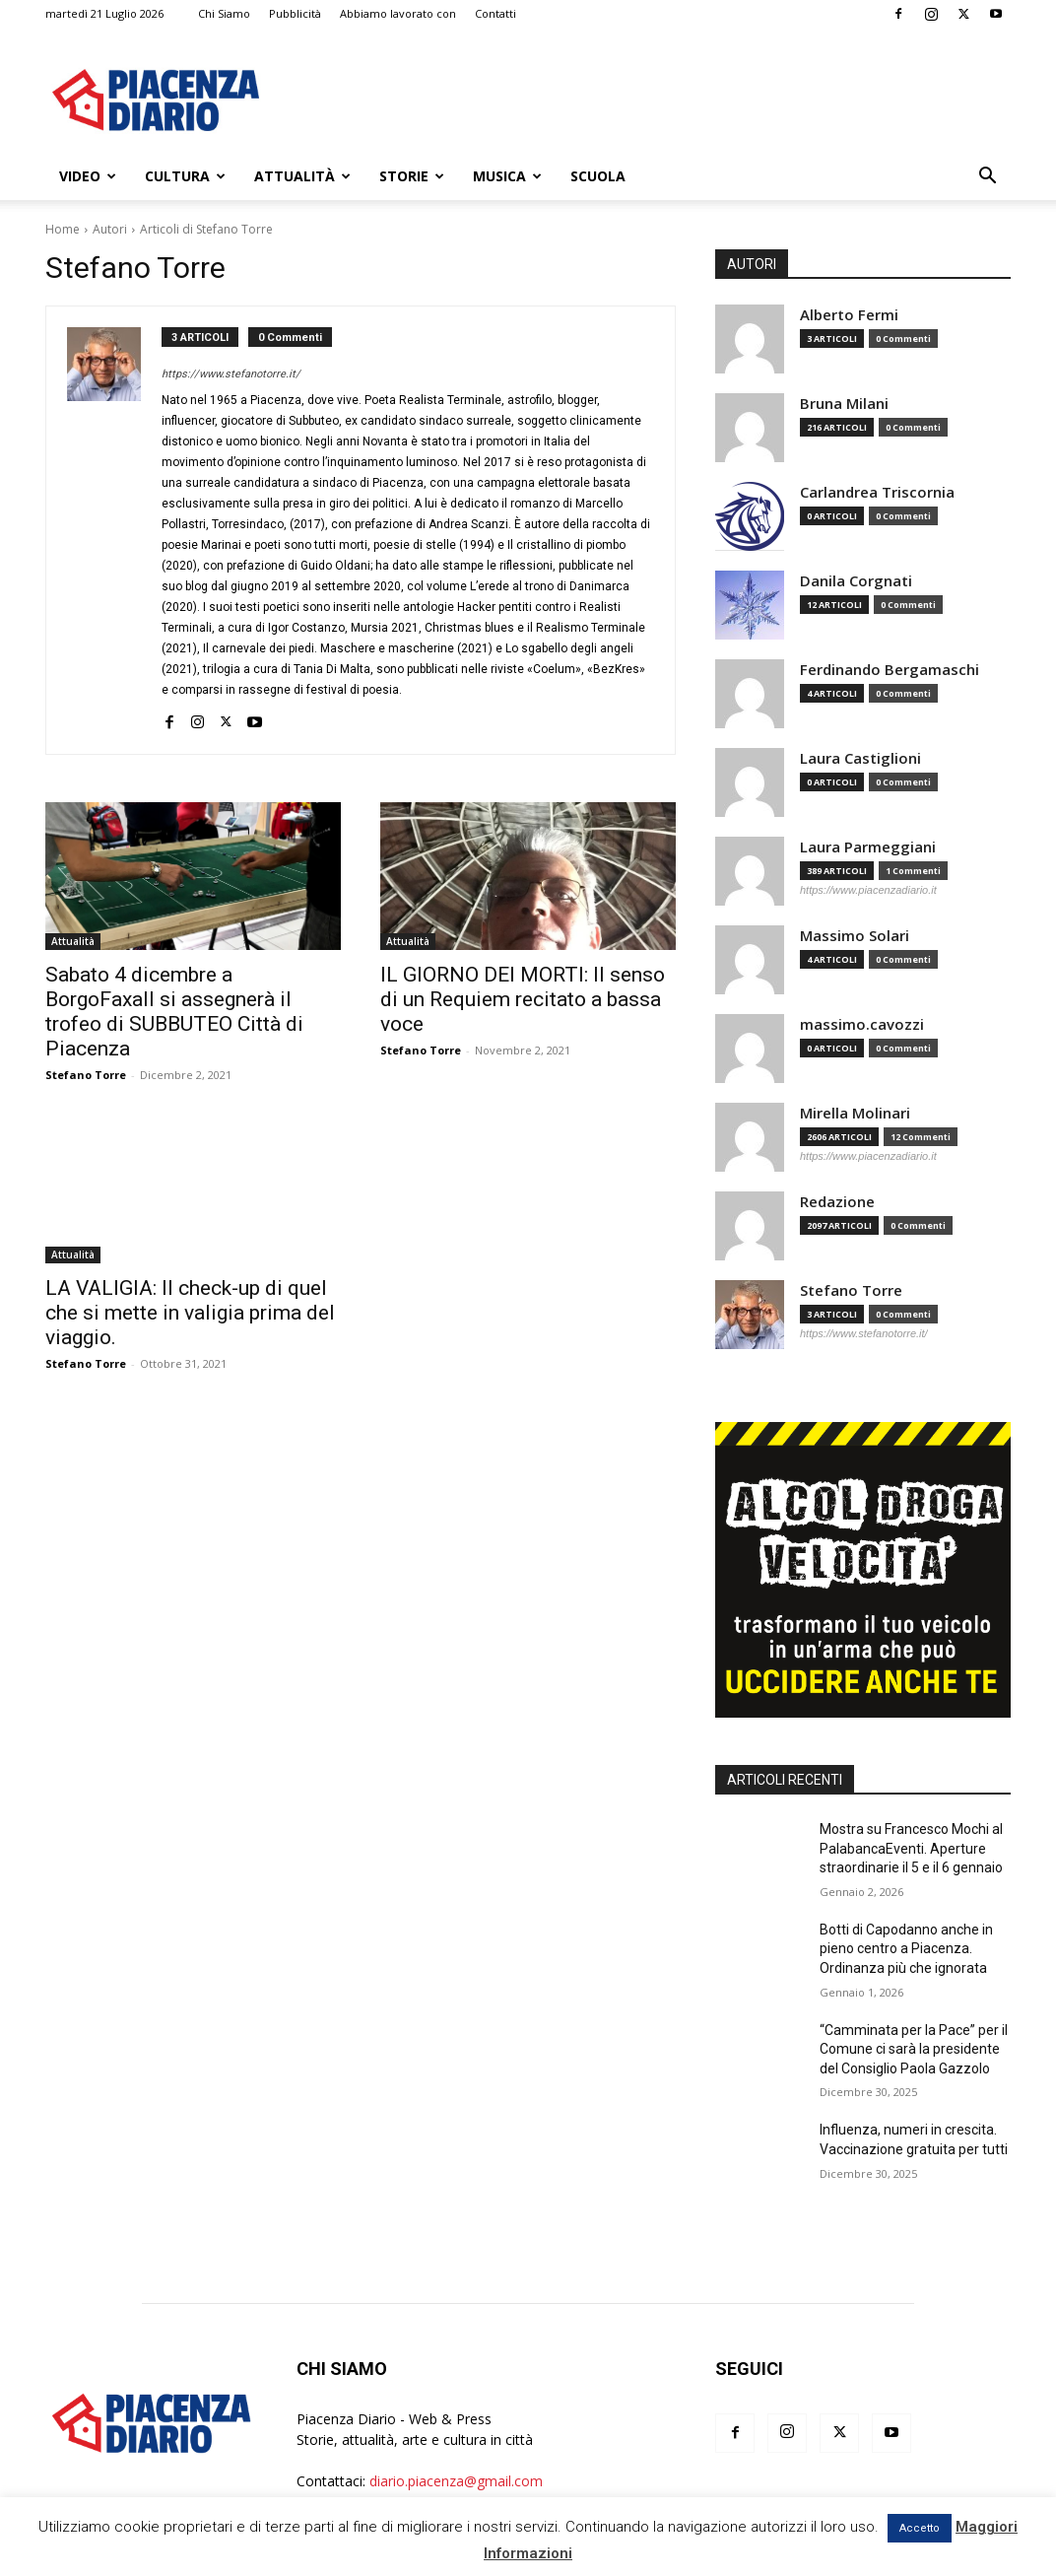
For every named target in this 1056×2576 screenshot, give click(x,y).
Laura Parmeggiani (868, 847)
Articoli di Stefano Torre (206, 229)
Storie (411, 176)
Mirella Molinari (855, 1113)
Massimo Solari (854, 935)
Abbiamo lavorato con (398, 13)
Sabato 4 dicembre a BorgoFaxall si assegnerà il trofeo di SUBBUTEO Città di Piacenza (174, 1011)
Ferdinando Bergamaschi (889, 669)
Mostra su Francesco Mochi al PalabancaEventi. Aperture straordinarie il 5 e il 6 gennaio (911, 1848)
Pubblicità (295, 13)
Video (87, 176)
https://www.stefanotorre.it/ (231, 374)
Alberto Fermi (849, 314)
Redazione (837, 1201)
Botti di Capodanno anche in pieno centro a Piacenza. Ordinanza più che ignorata (906, 1949)
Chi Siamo (224, 13)
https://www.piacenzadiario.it (868, 890)
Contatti (495, 13)
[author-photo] (114, 530)
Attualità (302, 176)
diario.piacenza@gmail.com (456, 2481)
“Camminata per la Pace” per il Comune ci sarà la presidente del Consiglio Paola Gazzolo (914, 2049)
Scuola (598, 176)
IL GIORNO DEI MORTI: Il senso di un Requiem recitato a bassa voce (522, 999)
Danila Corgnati (856, 581)
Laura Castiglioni (860, 758)
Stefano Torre (85, 1074)
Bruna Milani (844, 403)
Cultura (185, 176)
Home (62, 229)
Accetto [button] (919, 2528)
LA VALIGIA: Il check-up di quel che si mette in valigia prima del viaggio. (190, 1312)
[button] (987, 178)
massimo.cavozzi (862, 1024)
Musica (507, 176)
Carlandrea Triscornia (877, 492)
